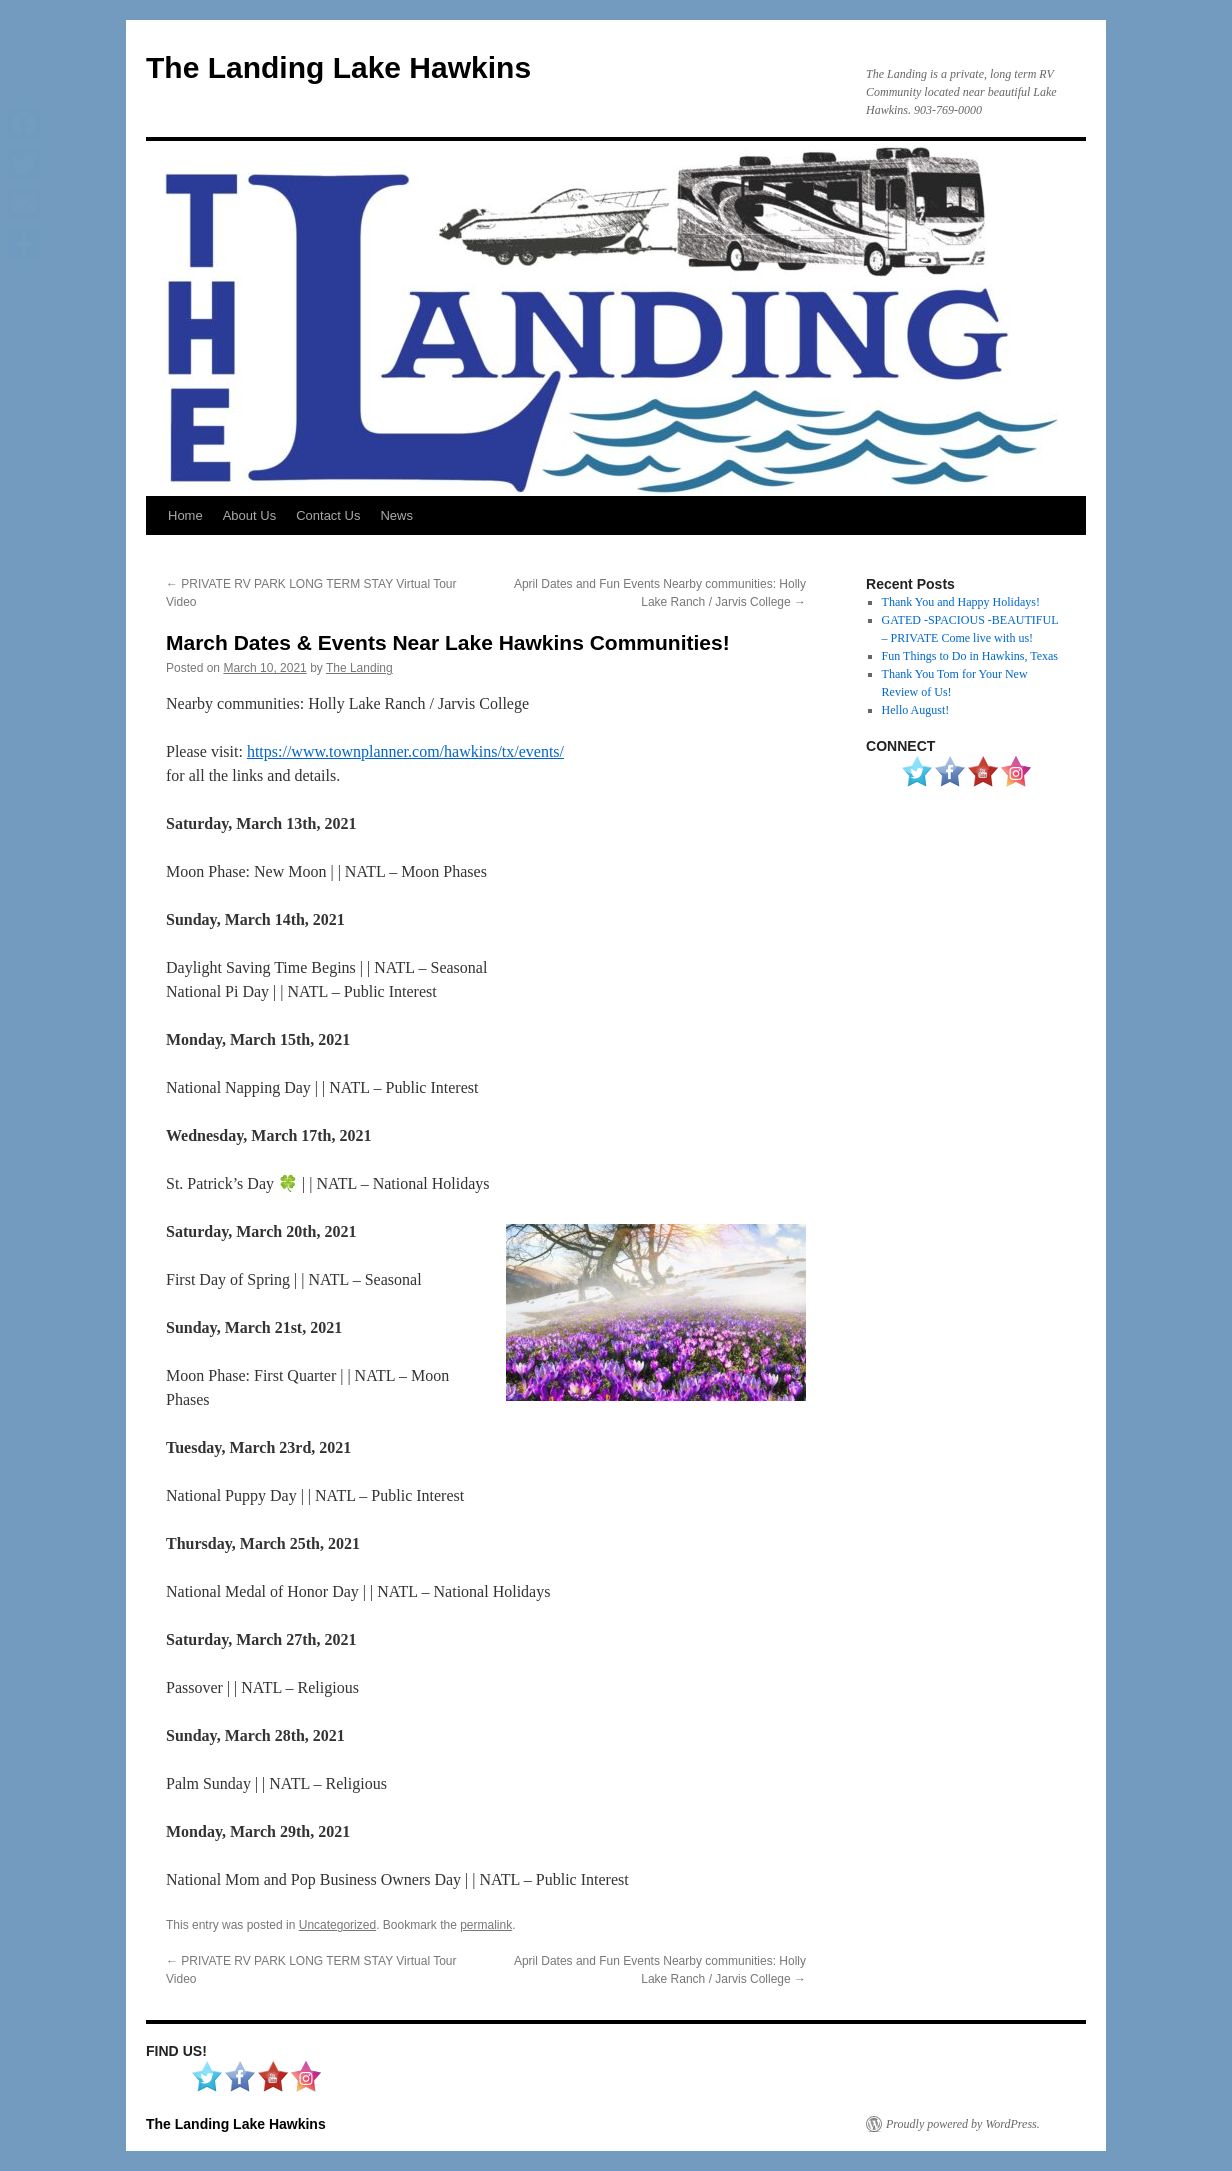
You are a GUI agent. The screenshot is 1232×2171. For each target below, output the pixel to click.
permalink (486, 1925)
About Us (249, 515)
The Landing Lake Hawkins (338, 67)
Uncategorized (337, 1925)
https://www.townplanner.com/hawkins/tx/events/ (405, 751)
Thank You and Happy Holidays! (961, 602)
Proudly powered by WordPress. (963, 2124)
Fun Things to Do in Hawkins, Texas (970, 656)
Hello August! (916, 710)
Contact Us (328, 515)
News (396, 515)
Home (185, 515)
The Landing (359, 668)
